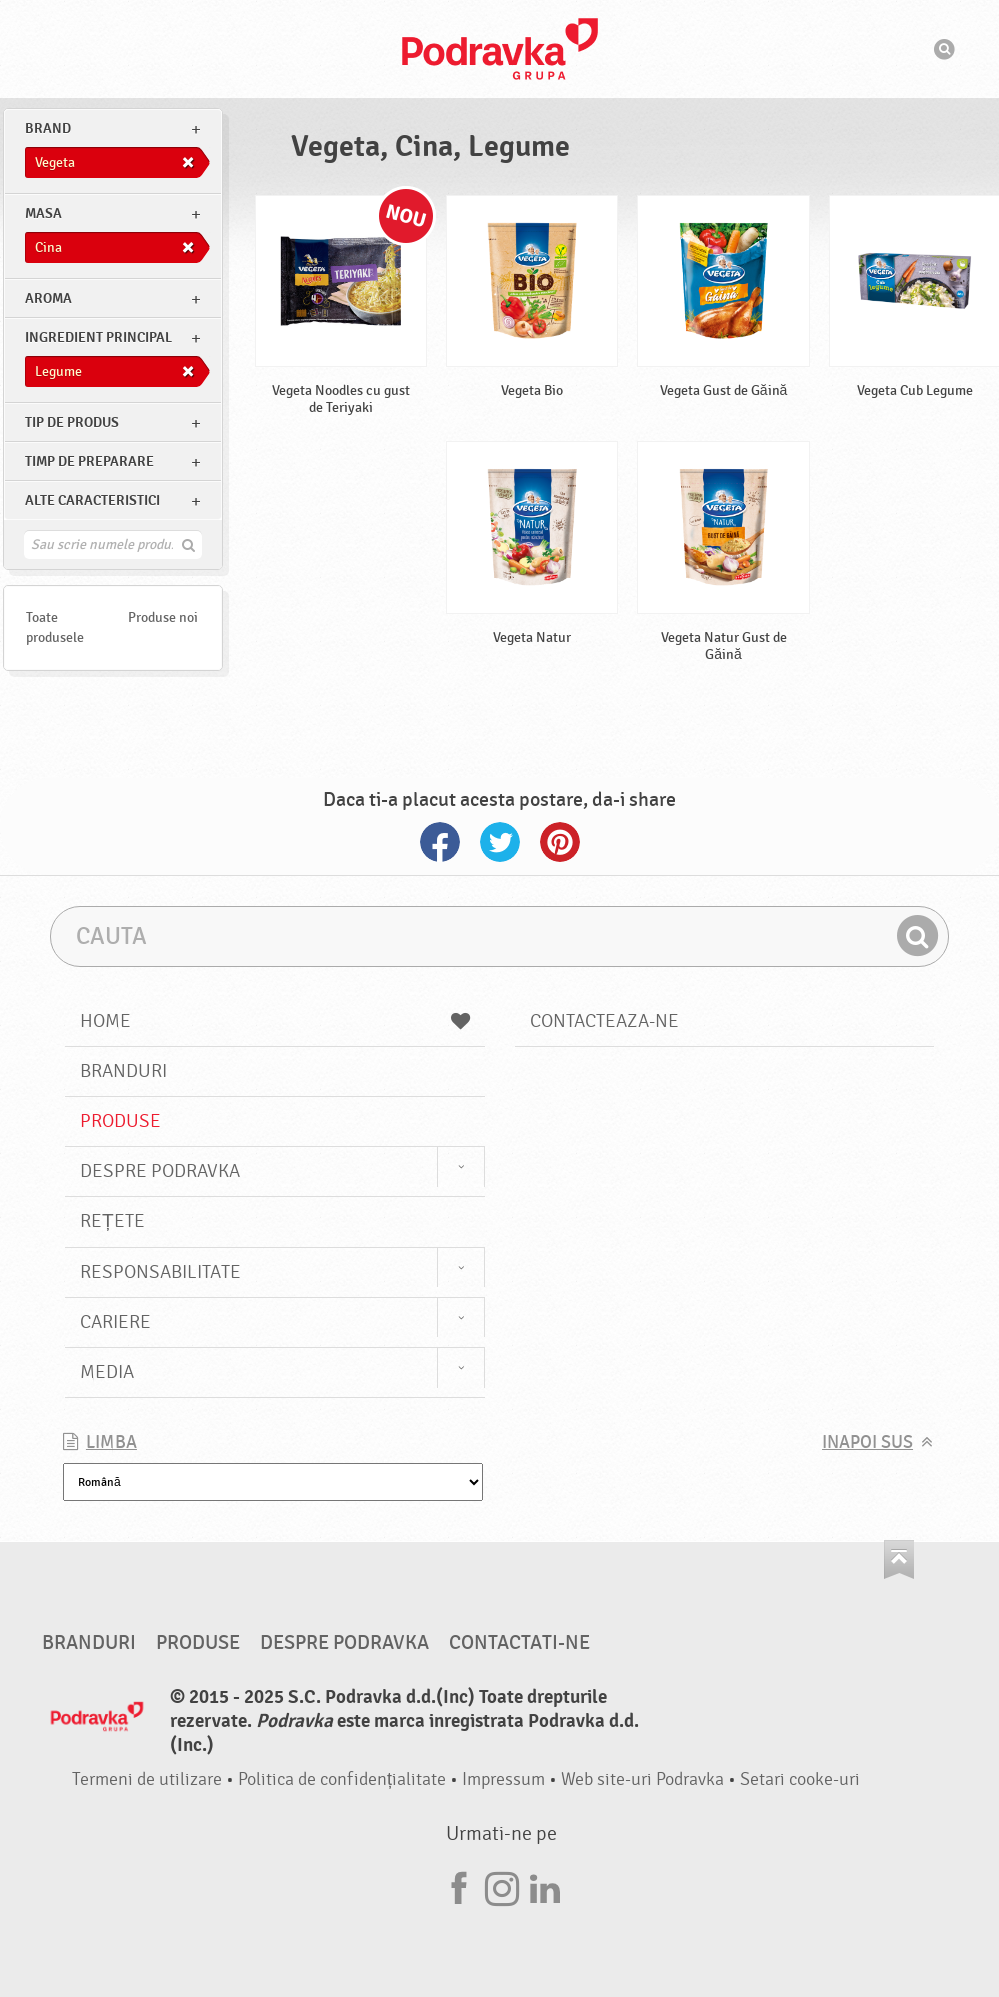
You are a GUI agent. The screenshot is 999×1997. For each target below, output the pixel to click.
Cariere (115, 1322)
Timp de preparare (89, 461)
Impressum (503, 1779)
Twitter (500, 842)
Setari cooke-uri (800, 1779)
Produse (120, 1121)
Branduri (123, 1071)
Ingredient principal (98, 337)
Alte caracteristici (92, 500)
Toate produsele (55, 627)
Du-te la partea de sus (899, 1559)
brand (48, 128)
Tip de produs (72, 422)
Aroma (48, 298)
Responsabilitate (160, 1272)
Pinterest (560, 842)
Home (275, 1021)
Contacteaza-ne (604, 1021)
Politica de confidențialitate (342, 1779)
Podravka (500, 49)
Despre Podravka (160, 1171)
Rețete (112, 1221)
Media (107, 1372)
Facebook (440, 842)
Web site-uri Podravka (642, 1779)
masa (43, 213)
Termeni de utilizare (147, 1779)
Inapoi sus (867, 1442)
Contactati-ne (519, 1643)
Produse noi (163, 617)
